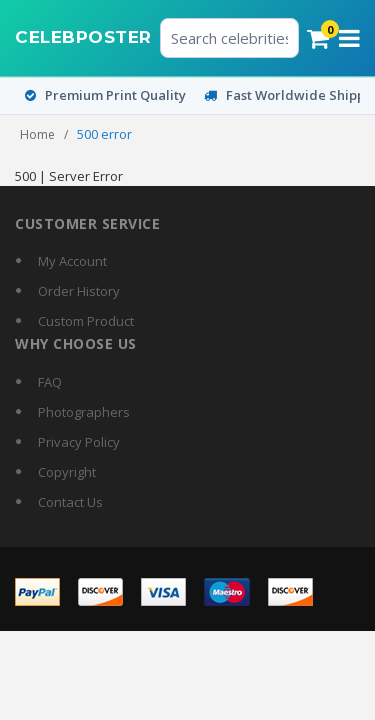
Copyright (67, 472)
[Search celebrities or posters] (230, 38)
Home (37, 134)
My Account (72, 261)
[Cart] (318, 38)
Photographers (84, 412)
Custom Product (86, 321)
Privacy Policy (79, 442)
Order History (79, 291)
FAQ (50, 382)
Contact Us (70, 502)
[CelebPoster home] (83, 38)
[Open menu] (349, 38)
